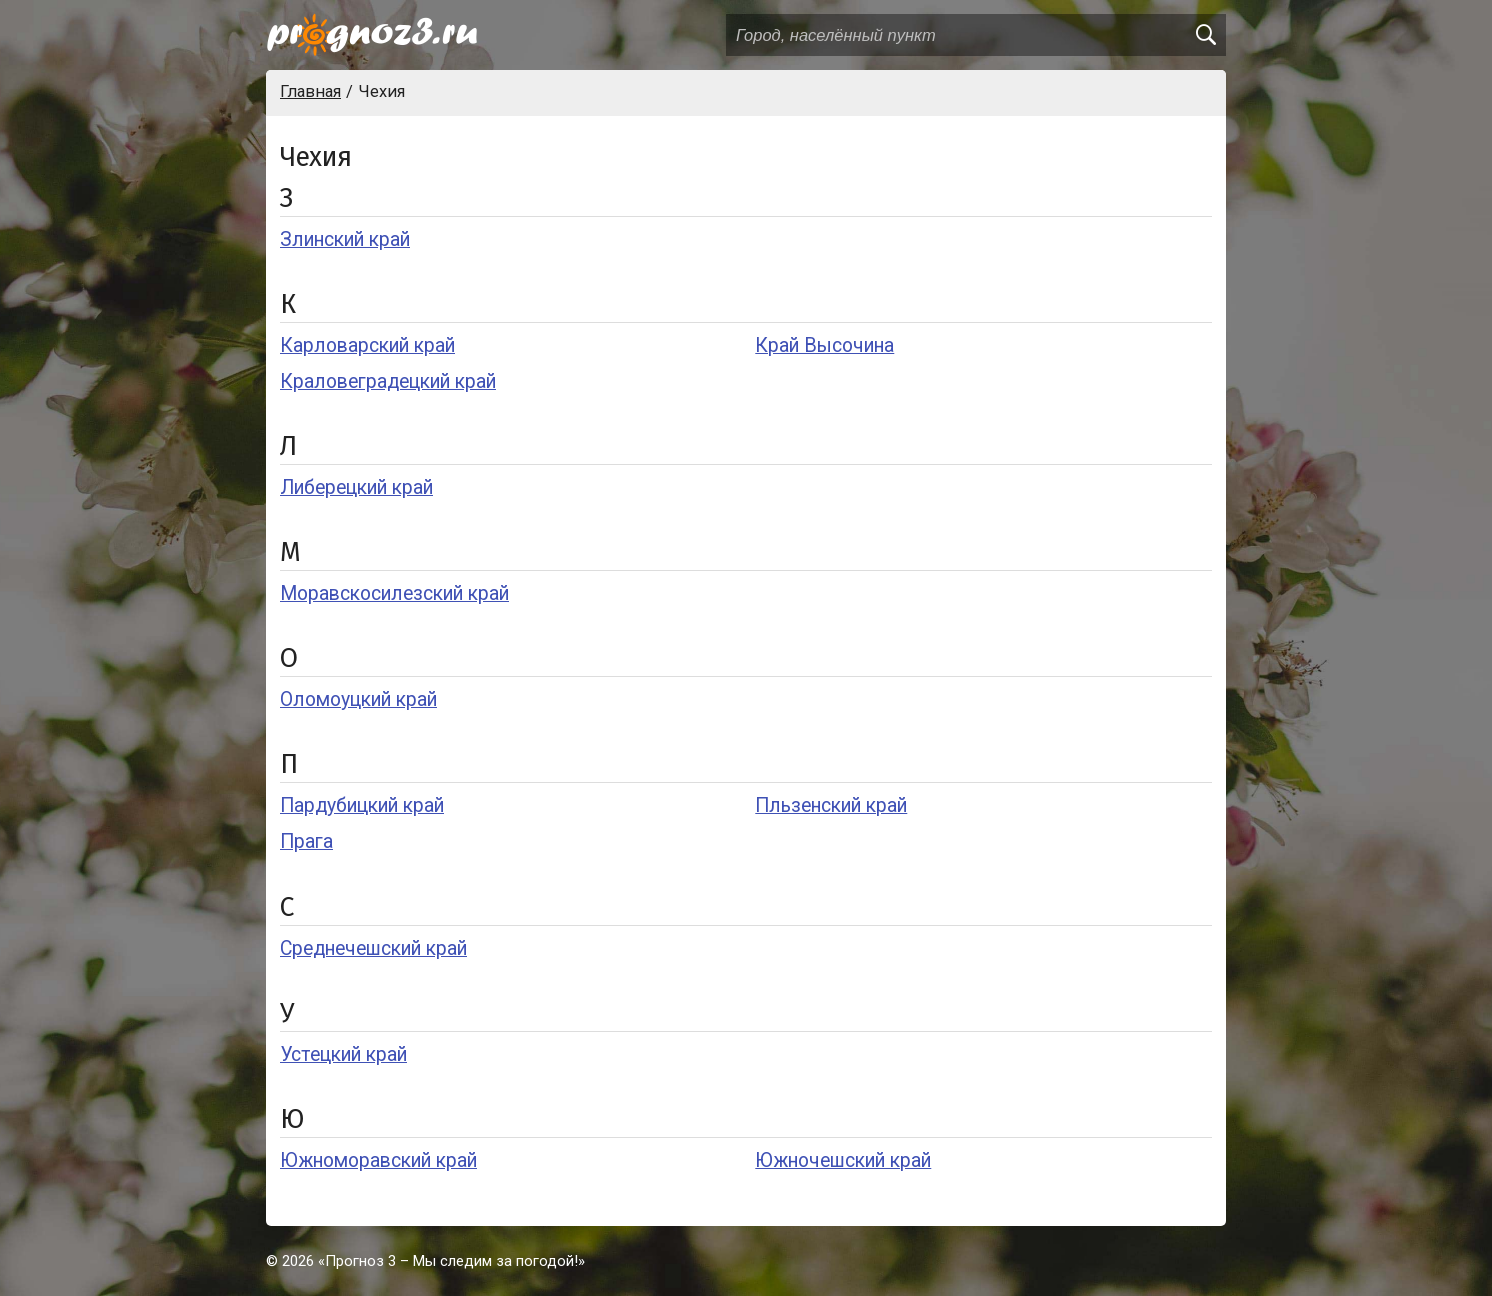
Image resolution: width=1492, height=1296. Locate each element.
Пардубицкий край (362, 805)
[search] (1205, 35)
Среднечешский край (373, 948)
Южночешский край (843, 1160)
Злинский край (345, 239)
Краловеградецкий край (388, 381)
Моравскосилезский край (394, 593)
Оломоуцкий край (358, 699)
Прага (306, 841)
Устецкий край (343, 1054)
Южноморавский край (378, 1160)
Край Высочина (824, 345)
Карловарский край (367, 345)
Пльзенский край (831, 805)
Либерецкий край (356, 487)
